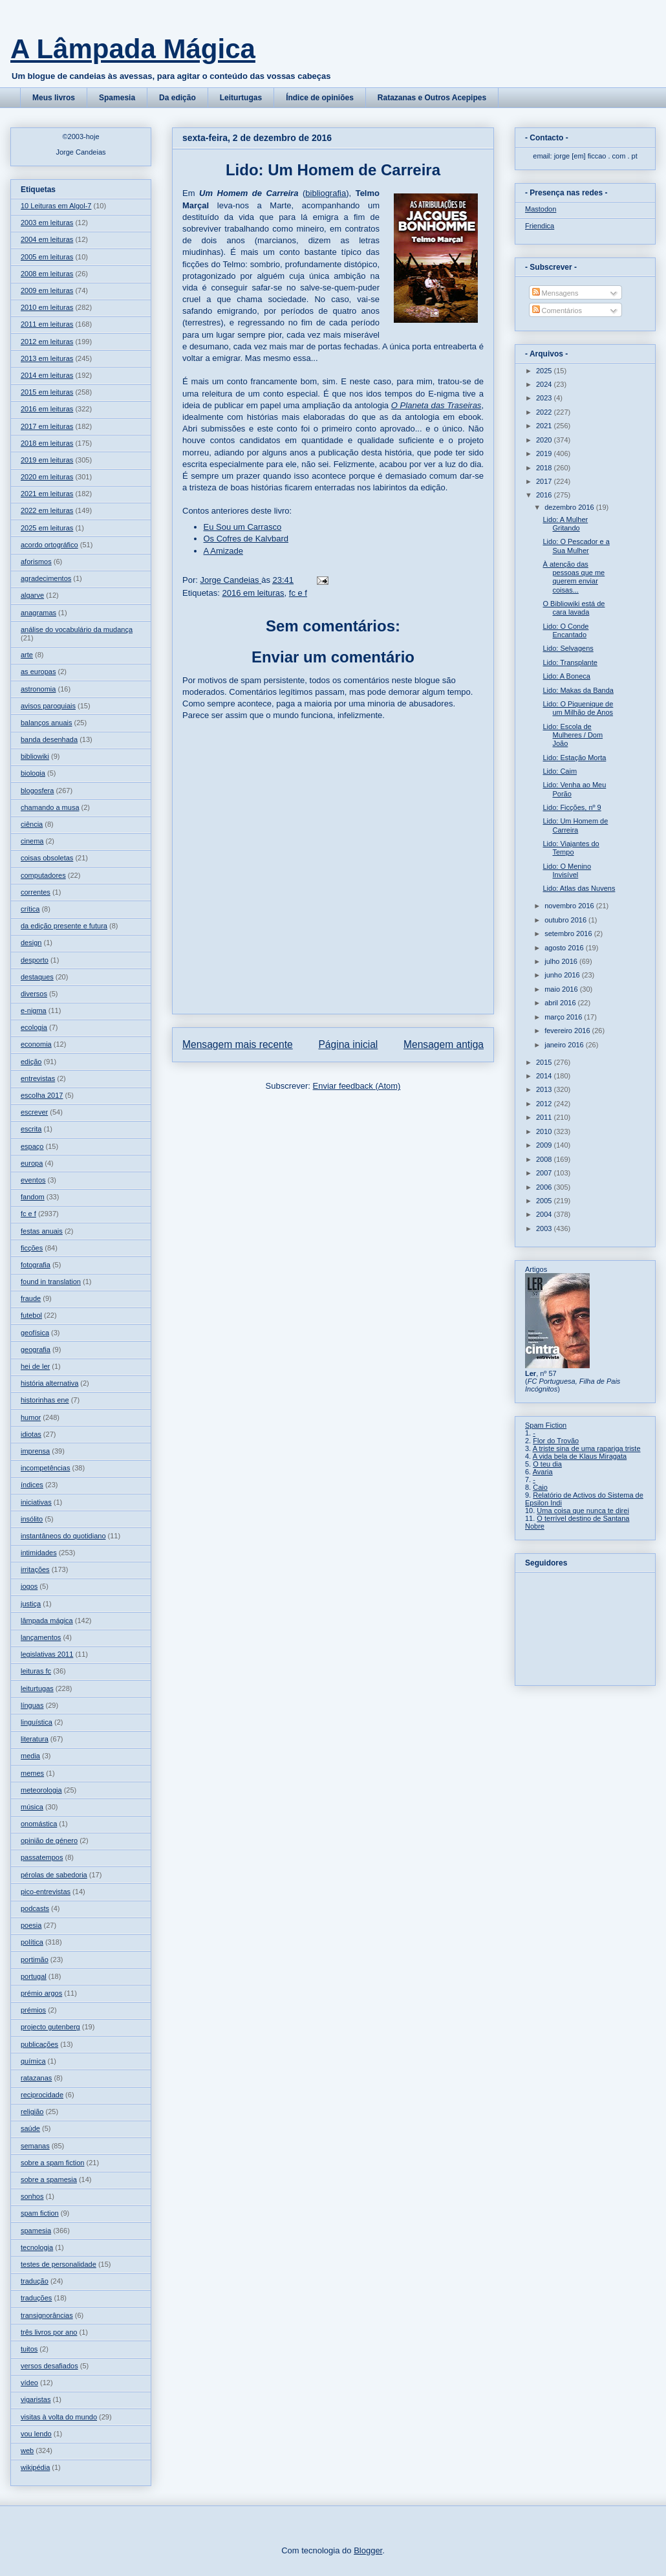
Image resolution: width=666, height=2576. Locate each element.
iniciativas (36, 1502)
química (33, 2061)
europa (32, 1163)
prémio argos (41, 1993)
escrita (31, 1129)
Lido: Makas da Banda (577, 690)
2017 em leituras (47, 426)
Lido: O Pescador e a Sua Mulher (575, 546)
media (30, 1756)
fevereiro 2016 (568, 1030)
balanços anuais (46, 722)
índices (32, 1485)
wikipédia (35, 2467)
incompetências (45, 1468)
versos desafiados (49, 2366)
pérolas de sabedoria (54, 1875)
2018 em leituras (47, 443)
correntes (35, 892)
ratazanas (36, 2078)
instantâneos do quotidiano (63, 1536)
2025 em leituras (47, 528)
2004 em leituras (47, 239)
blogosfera (37, 790)
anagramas (38, 613)
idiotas (31, 1434)
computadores (43, 875)
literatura (34, 1739)
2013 (545, 1089)
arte (27, 655)
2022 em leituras (47, 510)
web (27, 2450)
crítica (30, 909)
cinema (32, 841)
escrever (34, 1112)
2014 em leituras (47, 375)
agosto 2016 (565, 948)
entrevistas (38, 1078)
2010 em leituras (47, 307)
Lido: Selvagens (567, 648)
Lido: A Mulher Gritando (565, 524)
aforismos (36, 561)
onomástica (39, 1824)
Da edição (177, 97)
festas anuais (42, 1231)
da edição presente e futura (64, 926)
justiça (31, 1604)
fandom (33, 1197)
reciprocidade (42, 2095)
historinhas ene (45, 1400)
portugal (34, 1976)
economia (36, 1044)
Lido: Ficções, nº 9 (571, 807)
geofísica (35, 1333)
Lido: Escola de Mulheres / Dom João (572, 735)
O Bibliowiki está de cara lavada (573, 608)
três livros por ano (49, 2332)
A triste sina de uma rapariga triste (587, 1448)
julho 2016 (561, 961)
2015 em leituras (47, 392)
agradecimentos (46, 578)
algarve (32, 595)
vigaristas (35, 2399)
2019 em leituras (47, 460)
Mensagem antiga (443, 1044)
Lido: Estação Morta (574, 757)
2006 (545, 1187)
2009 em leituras (47, 290)
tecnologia (37, 2247)
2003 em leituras (47, 222)
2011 (545, 1117)
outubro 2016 (566, 920)
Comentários (557, 310)
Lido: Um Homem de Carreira (575, 825)
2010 (545, 1131)
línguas (32, 1705)
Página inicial (348, 1044)
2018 (545, 468)
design (31, 942)
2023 (545, 398)
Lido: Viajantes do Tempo (570, 848)
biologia (33, 773)
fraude (31, 1298)
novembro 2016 (570, 906)
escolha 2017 (42, 1095)
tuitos (29, 2349)
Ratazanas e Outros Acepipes (432, 97)
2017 (545, 481)
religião (32, 2111)
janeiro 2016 (565, 1045)
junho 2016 (563, 975)
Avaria (543, 1472)
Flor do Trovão (556, 1441)
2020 (545, 440)
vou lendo (36, 2434)
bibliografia (325, 193)
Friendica (539, 226)
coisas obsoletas (47, 858)
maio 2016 (561, 989)
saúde (30, 2128)
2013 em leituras (47, 358)
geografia (35, 1349)
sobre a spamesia (49, 2179)
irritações (35, 1569)
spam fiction (40, 2213)
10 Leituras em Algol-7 (56, 206)
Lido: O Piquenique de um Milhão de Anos (577, 708)
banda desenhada (49, 739)
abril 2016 (560, 1003)
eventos (33, 1180)
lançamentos (41, 1637)
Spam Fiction (545, 1425)
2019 (545, 453)
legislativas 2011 (47, 1654)
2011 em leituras (47, 324)
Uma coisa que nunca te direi (582, 1510)
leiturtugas (37, 1688)
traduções (36, 2298)
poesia (31, 1925)
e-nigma (34, 1010)
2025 (545, 371)
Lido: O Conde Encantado (565, 630)
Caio (540, 1487)
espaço (32, 1146)
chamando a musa (50, 807)
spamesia (36, 2230)
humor (31, 1417)
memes (32, 1773)
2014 (545, 1076)
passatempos (42, 1857)
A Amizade (223, 551)
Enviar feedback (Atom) (357, 1086)
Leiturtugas (241, 97)
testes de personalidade (58, 2264)
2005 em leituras (47, 257)
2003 (545, 1228)
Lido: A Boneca (566, 676)
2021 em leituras (47, 493)
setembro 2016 (569, 933)
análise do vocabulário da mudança (77, 629)
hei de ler (35, 1366)
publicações (39, 2044)
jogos (29, 1586)
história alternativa (49, 1383)
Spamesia (117, 97)
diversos (34, 994)
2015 (545, 1062)
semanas (35, 2146)
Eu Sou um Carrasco (243, 527)
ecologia (34, 1027)
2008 (545, 1159)
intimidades (39, 1552)
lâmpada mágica (47, 1620)
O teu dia (547, 1464)
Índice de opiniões (320, 97)
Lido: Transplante (569, 662)
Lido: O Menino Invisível (566, 870)
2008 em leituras (47, 274)
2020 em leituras (47, 477)
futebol (31, 1315)
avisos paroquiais (48, 706)
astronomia (38, 689)
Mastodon (540, 209)
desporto (34, 960)
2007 (545, 1173)
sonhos (32, 2196)
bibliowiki (35, 756)
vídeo (29, 2382)
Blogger (368, 2550)
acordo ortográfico (49, 545)
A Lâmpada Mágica (132, 49)
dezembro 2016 (570, 507)
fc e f (298, 593)
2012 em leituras (47, 341)
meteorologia (41, 1790)
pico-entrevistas (45, 1891)
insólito (32, 1519)
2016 (545, 495)
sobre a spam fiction (52, 2163)
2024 (545, 384)
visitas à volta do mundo (59, 2417)
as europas (38, 671)
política (32, 1942)
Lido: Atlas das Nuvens (578, 888)
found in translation (51, 1281)
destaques (37, 977)
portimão (34, 1959)
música (32, 1807)
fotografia (35, 1265)
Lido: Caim (559, 771)
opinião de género (49, 1840)
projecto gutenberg (50, 2027)
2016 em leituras (253, 593)
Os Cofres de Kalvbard (246, 538)
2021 (545, 426)
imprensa (35, 1451)
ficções (32, 1248)
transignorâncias (47, 2315)
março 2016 (564, 1017)
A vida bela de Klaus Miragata (580, 1456)
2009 (545, 1145)
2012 (545, 1104)
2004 (545, 1214)
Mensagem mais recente (237, 1044)
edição (31, 1061)
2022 (545, 412)
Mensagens (555, 293)
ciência (32, 824)
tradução (34, 2281)
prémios (33, 2010)
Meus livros (53, 97)
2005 (545, 1201)
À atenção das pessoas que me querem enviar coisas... (573, 577)
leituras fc (36, 1671)
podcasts (35, 1908)
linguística (36, 1722)
